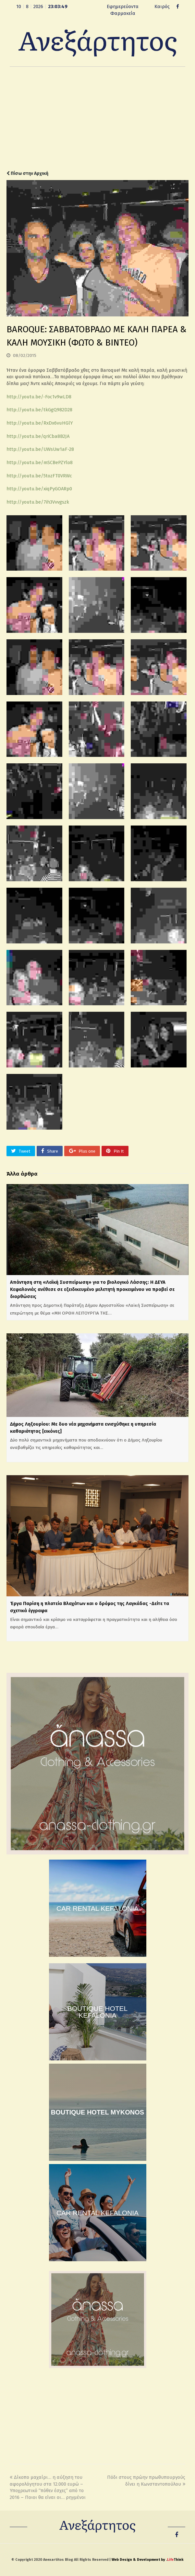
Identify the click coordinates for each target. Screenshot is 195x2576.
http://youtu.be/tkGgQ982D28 (39, 410)
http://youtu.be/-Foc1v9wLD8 (38, 397)
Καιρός (162, 6)
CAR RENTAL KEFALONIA (97, 1908)
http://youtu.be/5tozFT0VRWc (39, 476)
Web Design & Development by (147, 2560)
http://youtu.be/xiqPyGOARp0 (39, 489)
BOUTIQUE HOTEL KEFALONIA (97, 2012)
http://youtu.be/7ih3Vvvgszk (37, 502)
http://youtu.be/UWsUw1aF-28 (40, 449)
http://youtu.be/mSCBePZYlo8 (39, 462)
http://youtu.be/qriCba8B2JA (37, 436)
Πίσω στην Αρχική (27, 173)
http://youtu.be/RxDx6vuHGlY (39, 423)
